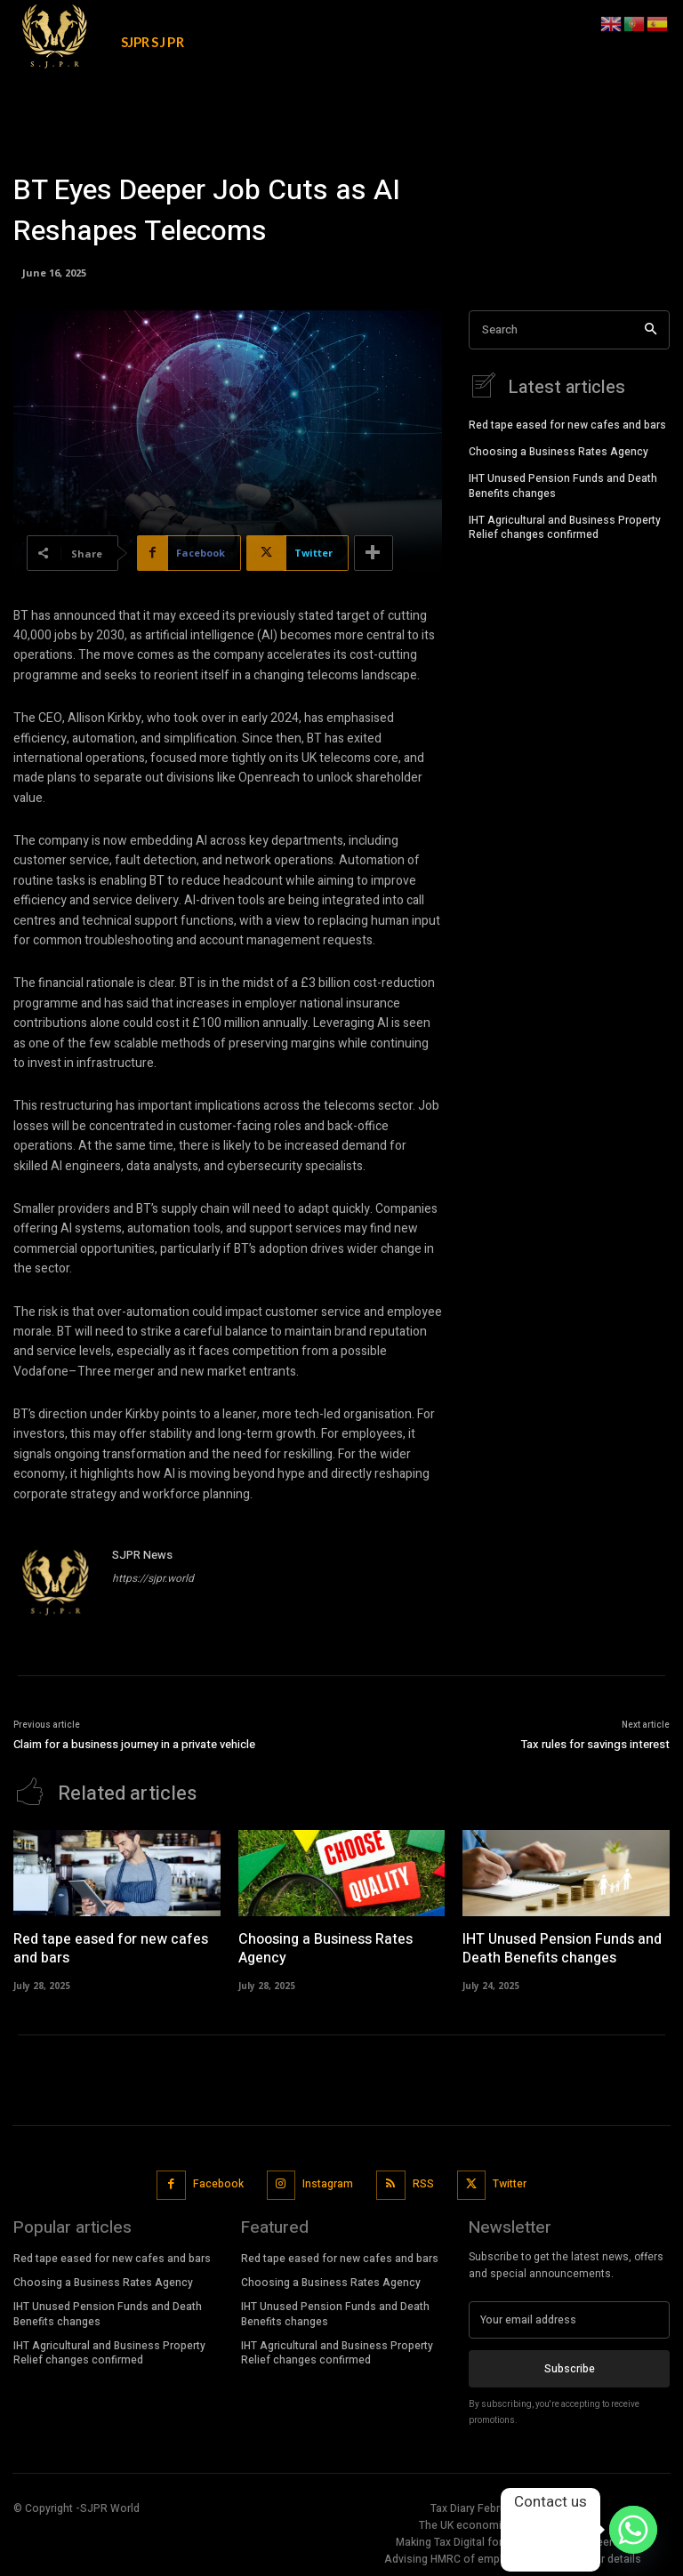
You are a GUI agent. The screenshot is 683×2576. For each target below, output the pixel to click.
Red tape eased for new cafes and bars (567, 423)
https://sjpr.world (153, 1578)
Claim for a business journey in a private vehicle (134, 1744)
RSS (423, 2182)
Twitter (509, 2182)
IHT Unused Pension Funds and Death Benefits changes (563, 484)
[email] (569, 2318)
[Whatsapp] (633, 2530)
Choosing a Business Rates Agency (558, 450)
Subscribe (569, 2367)
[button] (577, 21)
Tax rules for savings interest (595, 1744)
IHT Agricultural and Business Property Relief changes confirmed (565, 526)
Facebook (218, 2182)
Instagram (327, 2182)
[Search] (650, 330)
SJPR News (142, 1554)
